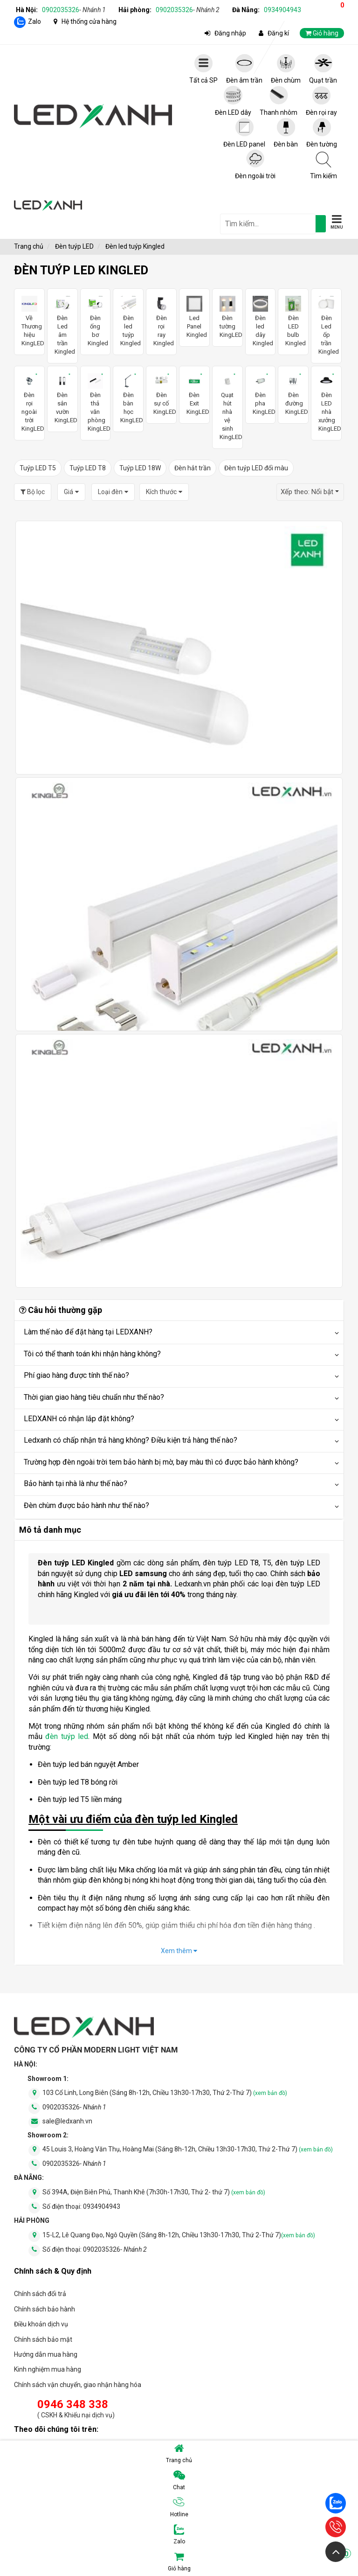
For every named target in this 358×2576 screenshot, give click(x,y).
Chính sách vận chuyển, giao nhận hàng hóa (77, 2384)
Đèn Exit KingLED (194, 394)
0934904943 (282, 10)
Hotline (179, 2507)
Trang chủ (179, 2453)
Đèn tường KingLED (227, 317)
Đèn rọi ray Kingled (161, 321)
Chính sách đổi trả (40, 2293)
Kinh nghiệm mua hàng (47, 2369)
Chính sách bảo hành (44, 2309)
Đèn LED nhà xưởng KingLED (326, 403)
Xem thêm (179, 1951)
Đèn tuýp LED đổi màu (256, 468)
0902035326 (74, 10)
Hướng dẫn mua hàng (45, 2354)
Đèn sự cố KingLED (161, 394)
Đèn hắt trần (192, 468)
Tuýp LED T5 (38, 468)
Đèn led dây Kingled (260, 321)
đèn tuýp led (66, 1736)
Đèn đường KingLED (293, 394)
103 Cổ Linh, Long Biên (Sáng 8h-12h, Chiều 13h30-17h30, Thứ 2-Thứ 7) (164, 2092)
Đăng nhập (230, 33)
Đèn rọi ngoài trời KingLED (29, 403)
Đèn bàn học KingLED (128, 398)
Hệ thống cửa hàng (89, 21)
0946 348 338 (72, 2404)
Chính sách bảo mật (43, 2339)
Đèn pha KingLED (260, 394)
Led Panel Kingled (194, 317)
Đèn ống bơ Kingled (95, 321)
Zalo (34, 21)
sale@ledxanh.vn (67, 2121)
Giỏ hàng (259, 2561)
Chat (179, 2480)
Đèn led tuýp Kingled (128, 321)
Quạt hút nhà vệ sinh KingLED (227, 407)
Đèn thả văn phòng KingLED (95, 403)
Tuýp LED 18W (140, 468)
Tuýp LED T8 (87, 468)
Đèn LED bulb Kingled (293, 321)
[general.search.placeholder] (268, 224)
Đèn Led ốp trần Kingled (326, 325)
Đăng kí (278, 33)
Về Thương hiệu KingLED (29, 321)
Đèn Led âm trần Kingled (62, 325)
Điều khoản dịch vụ (41, 2324)
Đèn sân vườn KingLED (62, 398)
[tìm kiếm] (321, 223)
